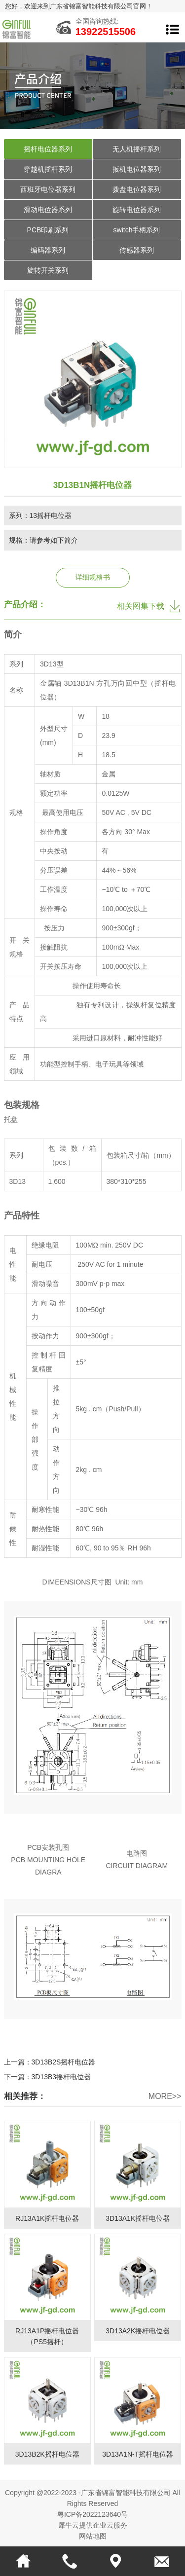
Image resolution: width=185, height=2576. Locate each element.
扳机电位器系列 (136, 169)
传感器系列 (136, 250)
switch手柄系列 (136, 230)
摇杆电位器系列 (48, 149)
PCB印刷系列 (48, 230)
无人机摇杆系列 (136, 149)
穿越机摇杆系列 (48, 169)
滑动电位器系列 (48, 210)
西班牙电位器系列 (47, 189)
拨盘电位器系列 (136, 189)
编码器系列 (48, 250)
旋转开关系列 (48, 270)
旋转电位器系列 (136, 210)
